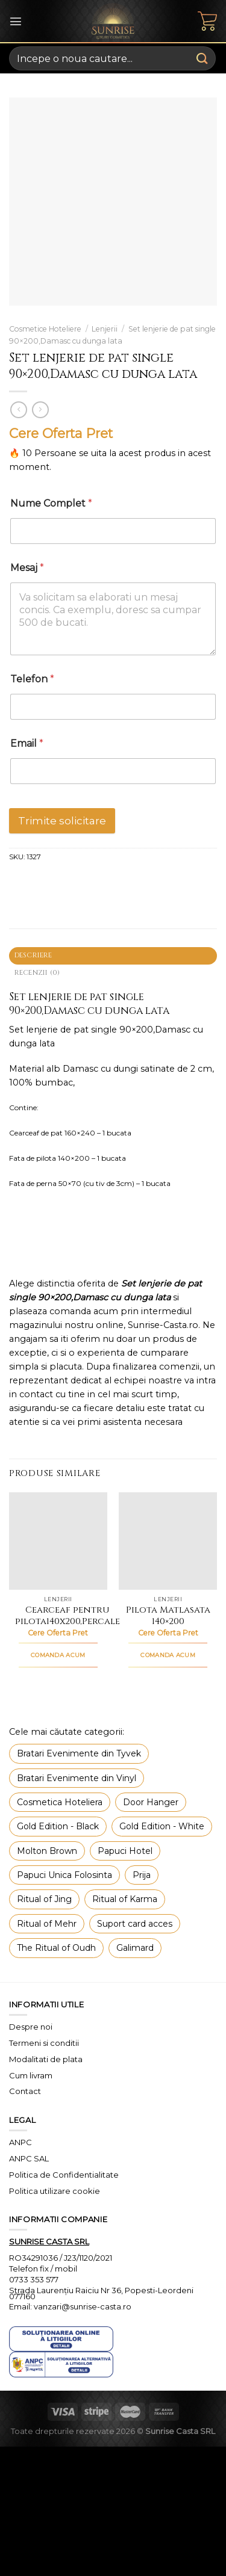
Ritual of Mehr (47, 1923)
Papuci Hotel (125, 1851)
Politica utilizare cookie (54, 2191)
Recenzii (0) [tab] (37, 972)
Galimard (135, 1947)
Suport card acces (134, 1923)
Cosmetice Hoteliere (45, 328)
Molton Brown (47, 1851)
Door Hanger (150, 1802)
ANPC (20, 2142)
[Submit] (202, 58)
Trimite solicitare (62, 821)
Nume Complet (51, 503)
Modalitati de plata (46, 2059)
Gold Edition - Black (58, 1826)
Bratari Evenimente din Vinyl (76, 1778)
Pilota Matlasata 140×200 (168, 1616)
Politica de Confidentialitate (64, 2174)
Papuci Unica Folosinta (64, 1875)
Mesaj (27, 567)
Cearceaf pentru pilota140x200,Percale (67, 1616)
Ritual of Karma (124, 1899)
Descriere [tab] (33, 955)
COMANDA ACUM (58, 1655)
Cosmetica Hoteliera (59, 1802)
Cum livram (30, 2075)
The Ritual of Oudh (56, 1947)
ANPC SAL (29, 2158)
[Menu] (15, 21)
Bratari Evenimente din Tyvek (79, 1753)
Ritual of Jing (44, 1899)
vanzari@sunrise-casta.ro (82, 2306)
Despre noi (30, 2026)
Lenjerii (105, 328)
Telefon (32, 679)
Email (26, 743)
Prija (142, 1875)
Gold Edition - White (161, 1826)
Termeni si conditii (44, 2043)
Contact (25, 2091)
